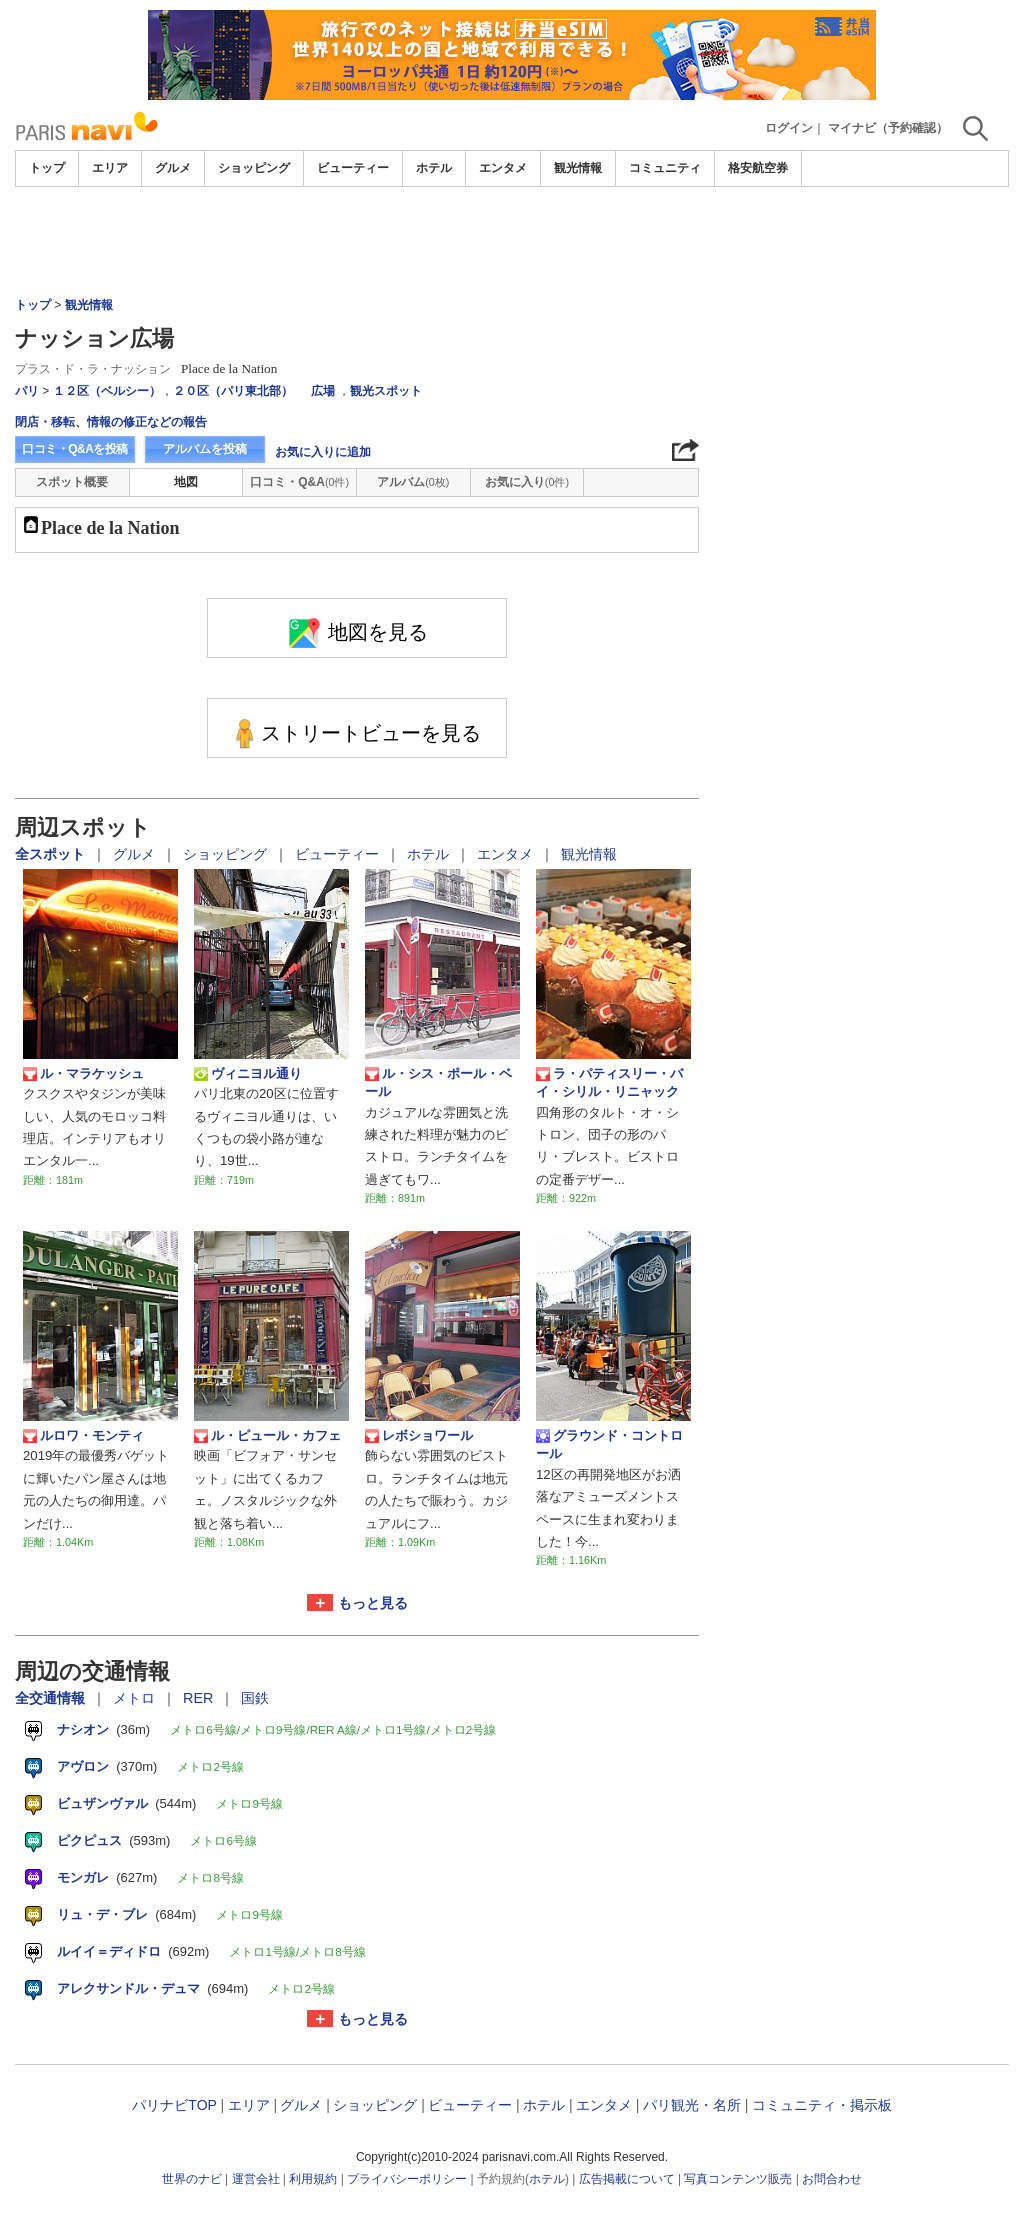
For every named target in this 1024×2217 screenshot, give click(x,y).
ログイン (789, 128)
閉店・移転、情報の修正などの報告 (111, 422)
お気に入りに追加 (323, 452)
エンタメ (503, 168)
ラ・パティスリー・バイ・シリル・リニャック (609, 1082)
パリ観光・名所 (692, 2105)
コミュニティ (665, 168)
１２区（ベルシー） (107, 391)
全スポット (52, 854)
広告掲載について (627, 2179)
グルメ (173, 168)
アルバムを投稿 (205, 449)
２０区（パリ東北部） (233, 391)
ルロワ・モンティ (83, 1436)
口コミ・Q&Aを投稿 (75, 449)
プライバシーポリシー (407, 2179)
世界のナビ (192, 2179)
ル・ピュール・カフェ (267, 1436)
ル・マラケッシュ (83, 1074)
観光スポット (386, 391)
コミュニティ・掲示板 (822, 2105)
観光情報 (578, 168)
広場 (323, 391)
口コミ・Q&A (299, 482)
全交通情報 (52, 1698)
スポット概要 (72, 482)
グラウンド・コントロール (609, 1444)
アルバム (413, 482)
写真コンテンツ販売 (738, 2179)
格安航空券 (758, 168)
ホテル (434, 168)
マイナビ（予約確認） (888, 128)
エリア (110, 168)
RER (200, 1698)
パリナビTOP (174, 2105)
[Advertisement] (512, 242)
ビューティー (353, 168)
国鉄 (255, 1698)
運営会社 (256, 2179)
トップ (47, 168)
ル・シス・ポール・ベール (438, 1082)
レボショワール (419, 1436)
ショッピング (254, 168)
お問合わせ (832, 2179)
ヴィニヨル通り (248, 1074)
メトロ (136, 1698)
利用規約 (313, 2179)
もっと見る (373, 1603)
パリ (27, 391)
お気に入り (527, 482)
